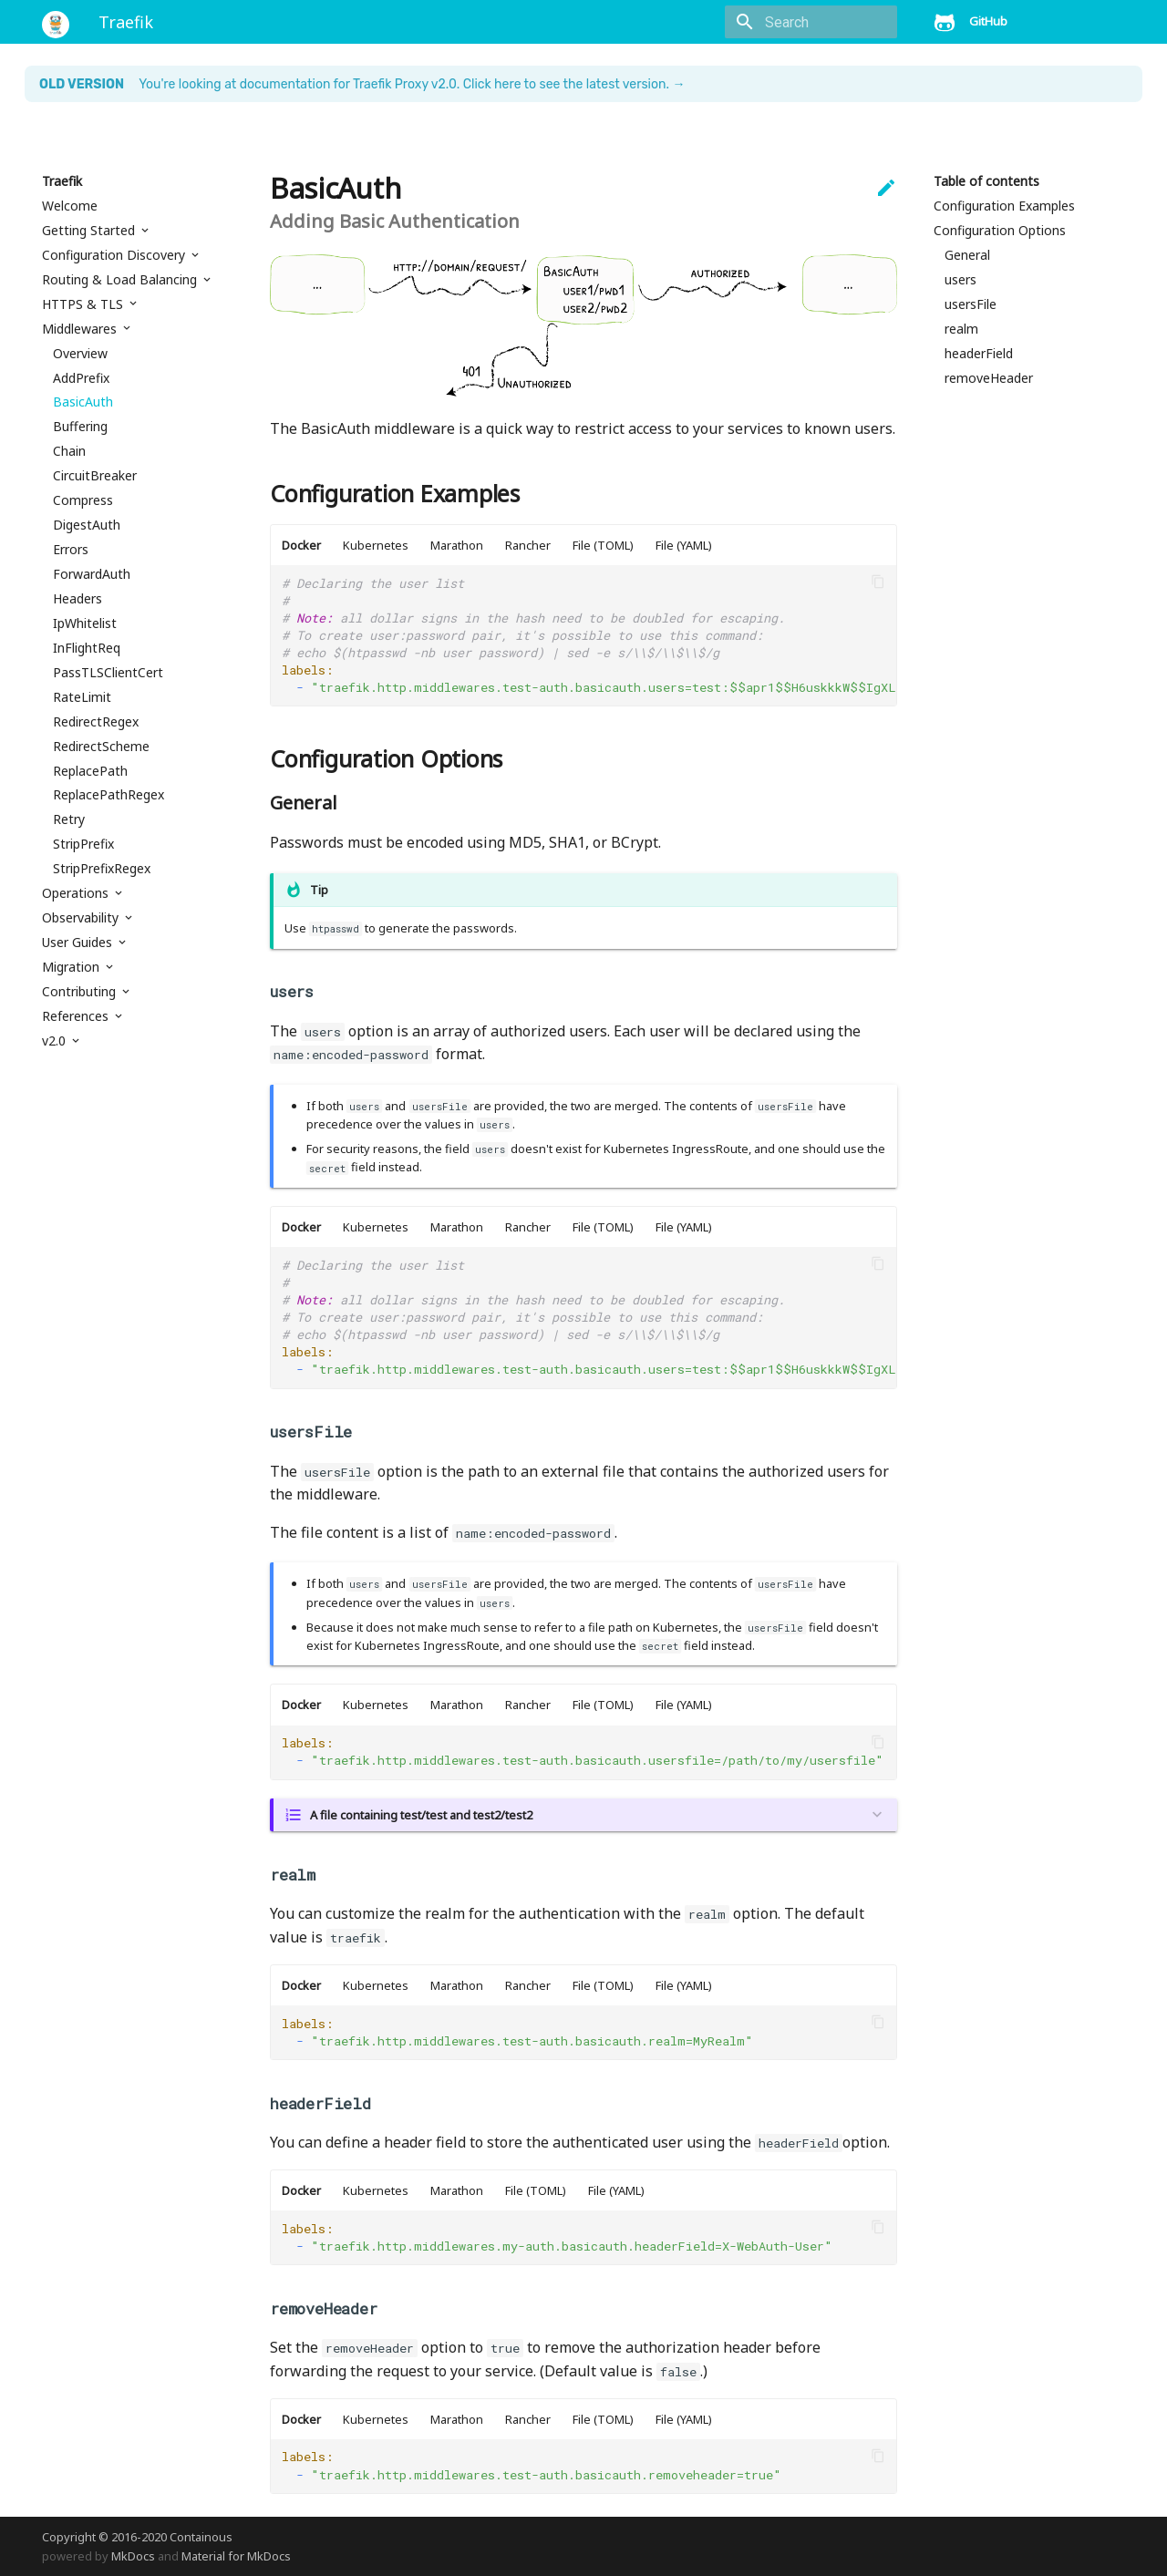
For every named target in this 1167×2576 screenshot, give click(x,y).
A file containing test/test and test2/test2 (421, 1815)
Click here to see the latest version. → (574, 84)
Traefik (62, 181)
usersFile (971, 304)
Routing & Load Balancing (121, 280)
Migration (72, 967)
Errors (70, 549)
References (77, 1016)
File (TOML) (603, 545)
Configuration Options (1000, 230)
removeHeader (989, 378)
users (960, 280)
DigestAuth (86, 525)
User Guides (79, 942)
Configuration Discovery (115, 255)
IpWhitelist (85, 623)
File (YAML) (684, 545)
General (967, 255)
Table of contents (986, 181)
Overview (80, 353)
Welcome (70, 206)
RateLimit (82, 697)
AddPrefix (81, 378)
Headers (77, 599)
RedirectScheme (101, 746)
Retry (69, 819)
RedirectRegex (96, 722)
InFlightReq (86, 648)
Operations (77, 893)
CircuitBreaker (95, 476)
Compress (83, 500)
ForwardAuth (91, 574)
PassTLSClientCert (108, 673)
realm (961, 329)
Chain (69, 451)
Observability (82, 918)
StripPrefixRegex (101, 868)
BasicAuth (83, 402)
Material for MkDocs (236, 2556)
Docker (301, 545)
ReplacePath (90, 771)
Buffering (80, 426)
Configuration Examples (1004, 206)
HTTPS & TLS (84, 304)
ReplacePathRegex (108, 795)
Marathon (456, 545)
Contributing (80, 992)
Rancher (528, 545)
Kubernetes (375, 545)
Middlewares (81, 329)
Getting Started (90, 230)
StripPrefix (83, 844)
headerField (979, 353)
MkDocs (133, 2556)
